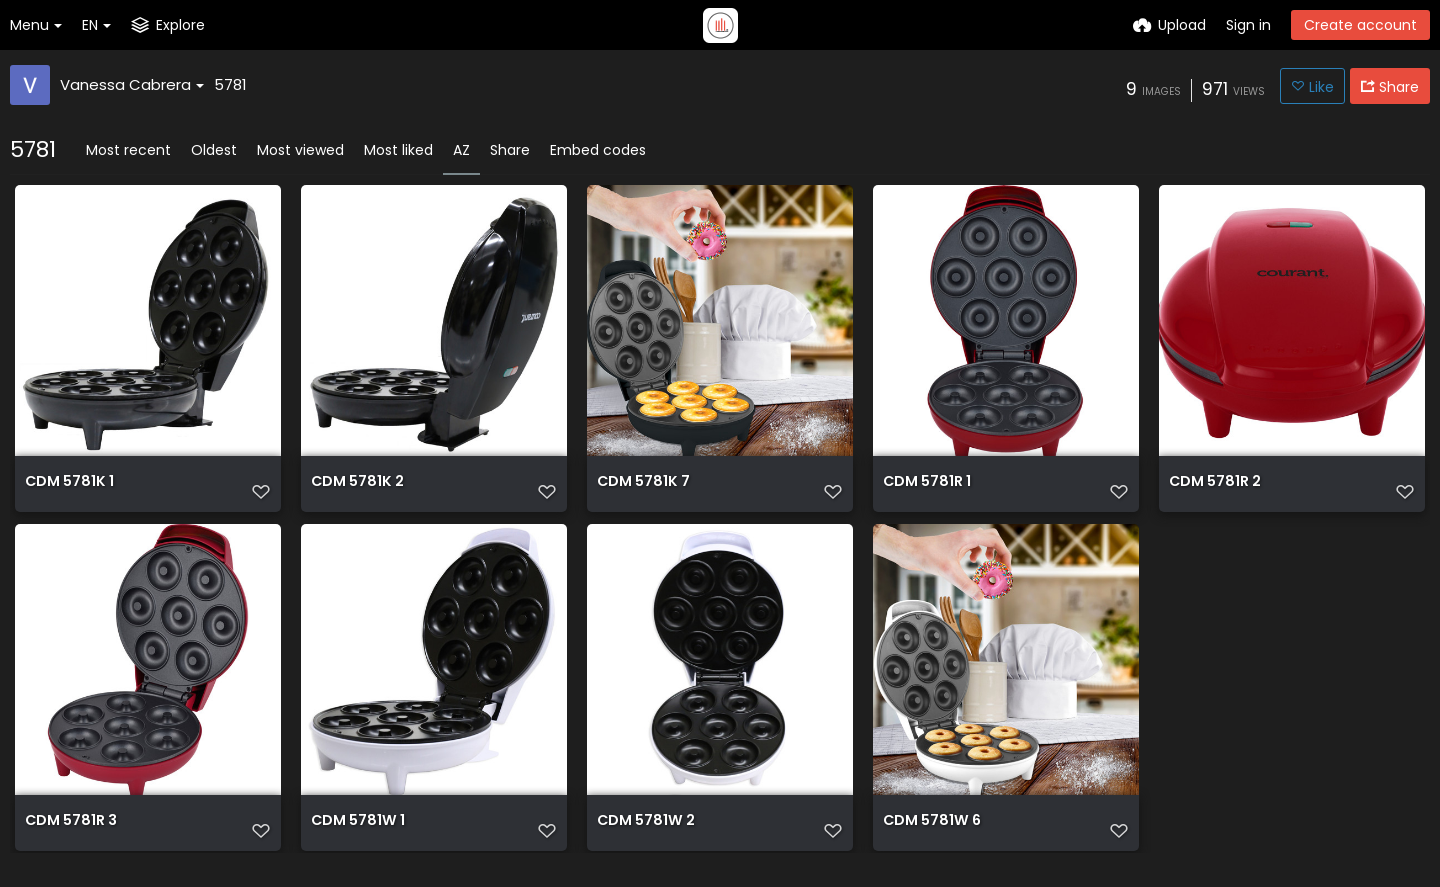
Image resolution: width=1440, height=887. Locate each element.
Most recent (128, 150)
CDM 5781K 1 (68, 491)
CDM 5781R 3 (70, 837)
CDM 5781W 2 (645, 837)
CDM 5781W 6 (931, 837)
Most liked (398, 150)
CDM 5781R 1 (926, 491)
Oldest (214, 150)
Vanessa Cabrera (132, 84)
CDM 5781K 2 (356, 491)
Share (510, 150)
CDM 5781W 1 (357, 837)
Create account (1360, 25)
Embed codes (598, 150)
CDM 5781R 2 (1214, 491)
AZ (461, 150)
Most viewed (300, 150)
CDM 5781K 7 (642, 491)
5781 (230, 84)
